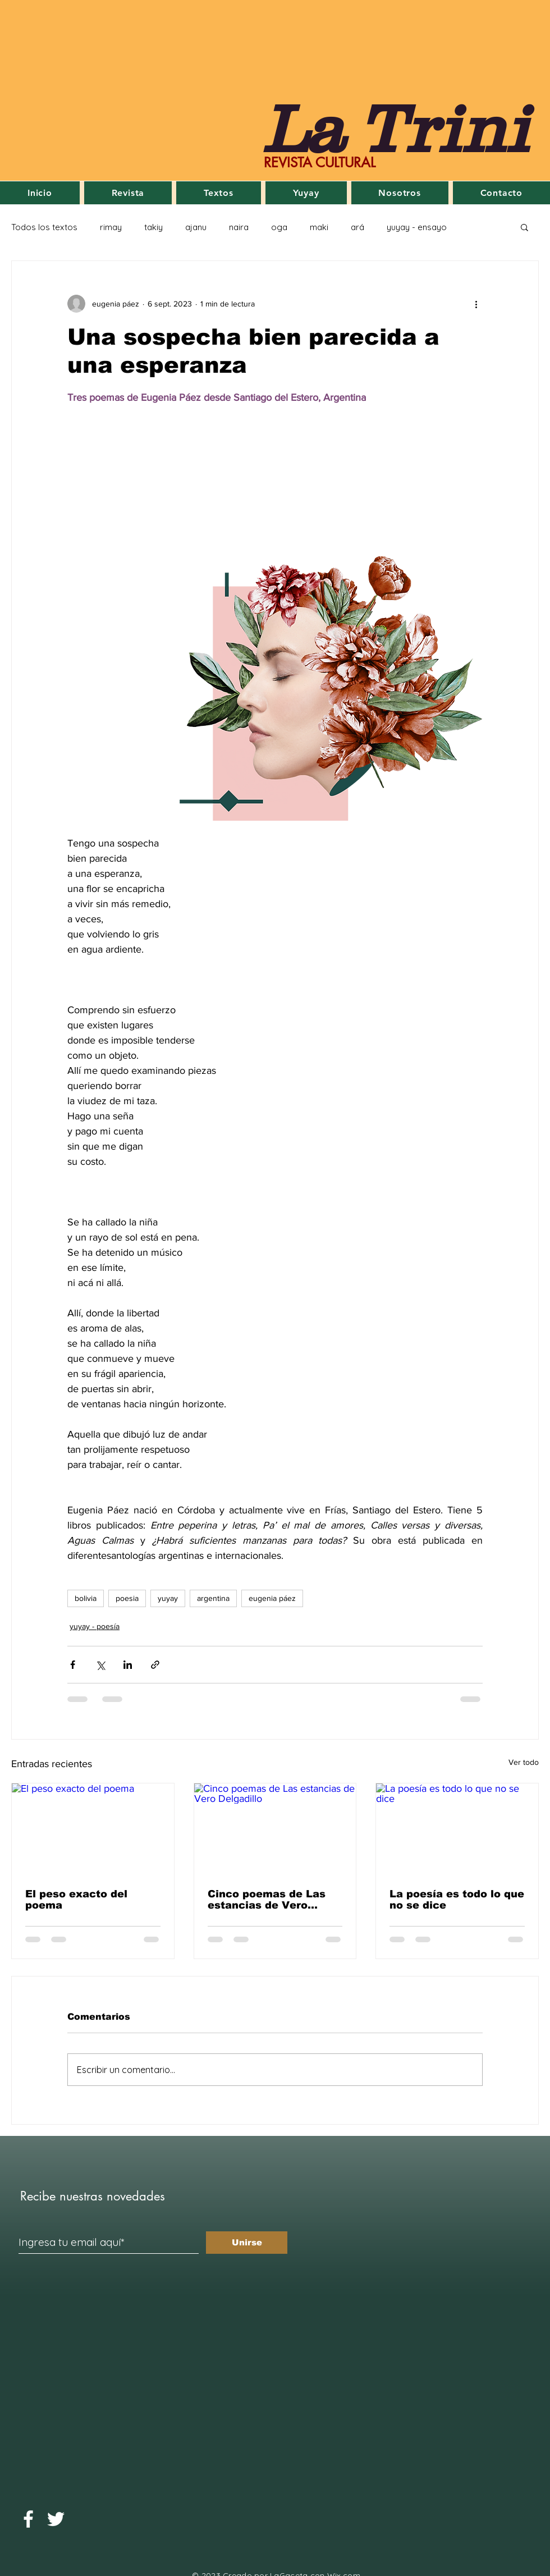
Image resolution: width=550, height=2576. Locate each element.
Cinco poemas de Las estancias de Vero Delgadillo (267, 1899)
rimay (111, 227)
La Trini (395, 128)
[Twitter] (55, 2519)
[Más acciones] (476, 303)
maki (319, 227)
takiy (153, 227)
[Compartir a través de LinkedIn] (127, 1664)
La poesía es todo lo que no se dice (456, 1899)
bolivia (86, 1598)
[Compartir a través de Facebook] (72, 1664)
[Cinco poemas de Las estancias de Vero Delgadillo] (275, 1828)
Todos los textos (44, 227)
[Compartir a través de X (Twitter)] (100, 1664)
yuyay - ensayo (417, 227)
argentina (213, 1598)
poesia (127, 1598)
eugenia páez (272, 1598)
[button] (524, 226)
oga (279, 227)
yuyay (168, 1598)
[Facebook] (28, 2519)
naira (239, 227)
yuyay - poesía (95, 1626)
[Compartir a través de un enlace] (155, 1664)
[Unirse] (246, 2242)
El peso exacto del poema (76, 1899)
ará (357, 227)
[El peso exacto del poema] (93, 1828)
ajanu (196, 227)
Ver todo (523, 1762)
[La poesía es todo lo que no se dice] (457, 1828)
